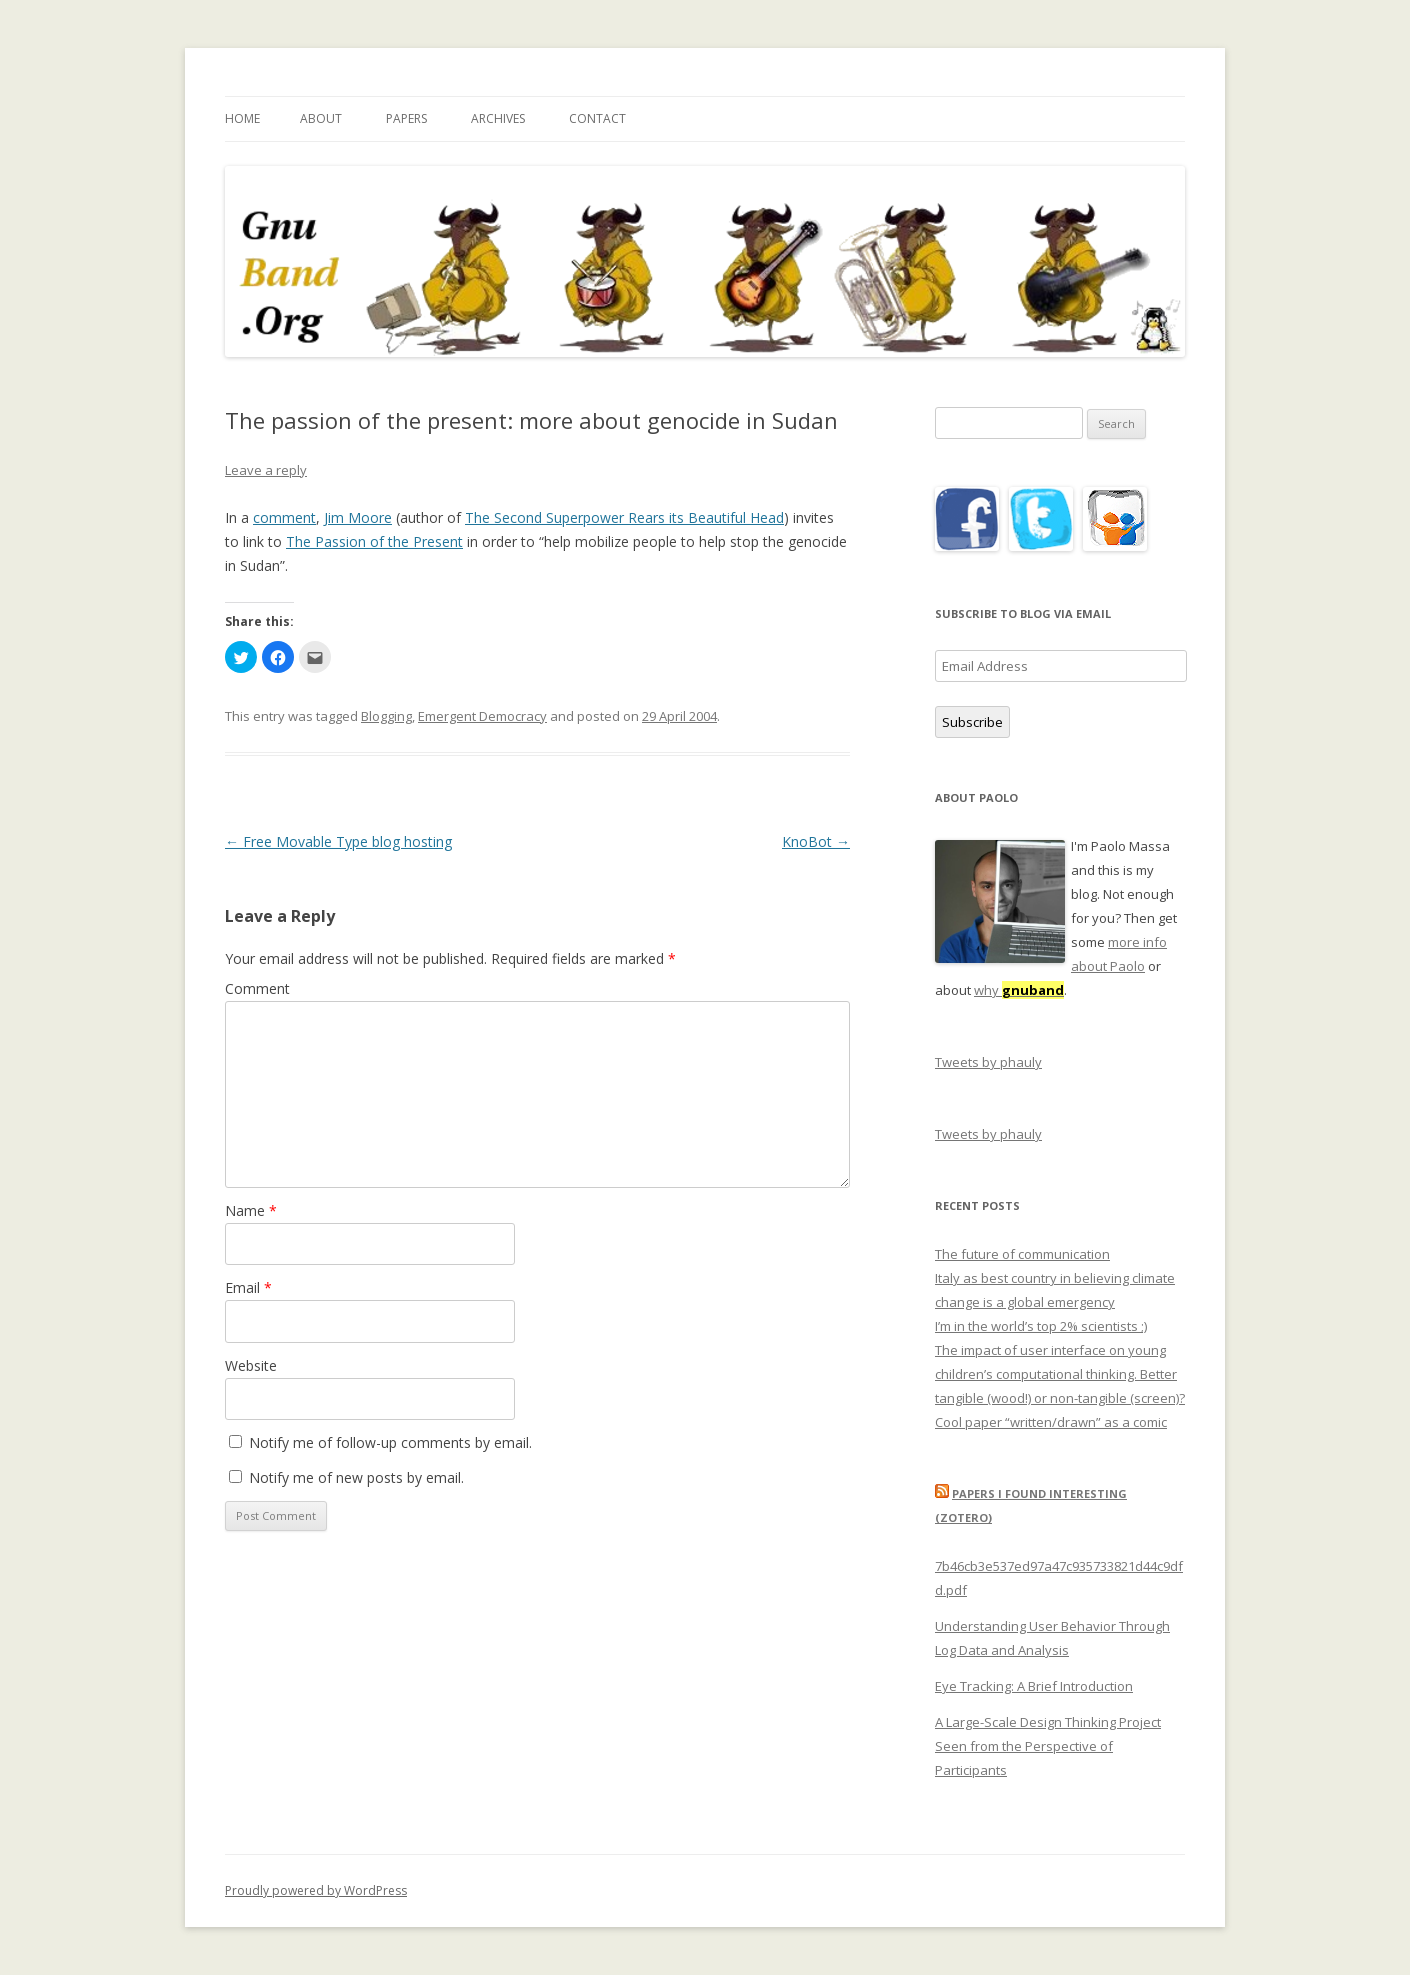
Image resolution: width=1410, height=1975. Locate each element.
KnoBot (816, 841)
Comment (257, 988)
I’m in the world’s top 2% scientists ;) (1041, 1326)
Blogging (386, 716)
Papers (406, 118)
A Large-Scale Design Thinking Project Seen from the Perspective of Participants (1048, 1746)
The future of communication (1022, 1254)
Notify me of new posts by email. (356, 1477)
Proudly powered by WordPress (316, 1890)
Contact (597, 118)
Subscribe (972, 722)
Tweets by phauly (988, 1062)
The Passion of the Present (374, 541)
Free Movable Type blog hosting (338, 841)
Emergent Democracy (482, 716)
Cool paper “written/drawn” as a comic (1051, 1422)
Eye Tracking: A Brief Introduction (1034, 1686)
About (321, 118)
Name (251, 1210)
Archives (498, 118)
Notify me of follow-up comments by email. (390, 1442)
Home (242, 118)
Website (251, 1365)
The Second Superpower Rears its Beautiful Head (624, 517)
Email (248, 1287)
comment (284, 517)
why (1019, 990)
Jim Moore (358, 517)
